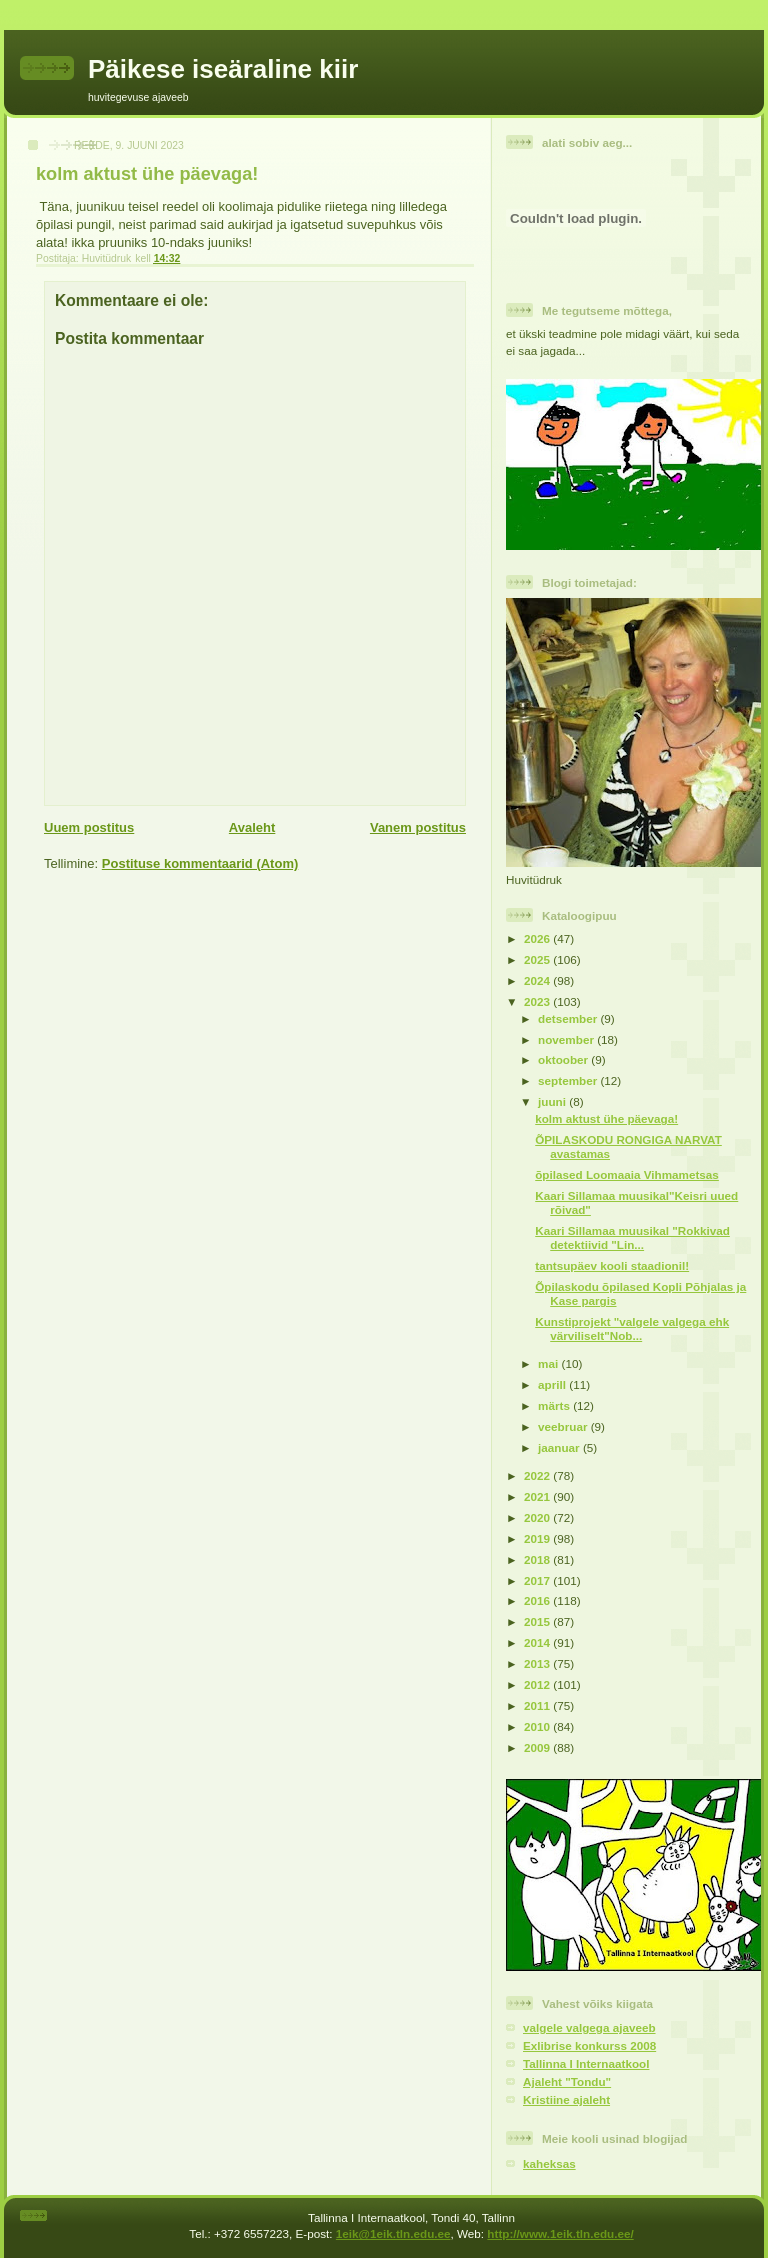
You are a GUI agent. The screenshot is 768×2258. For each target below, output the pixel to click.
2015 (538, 1621)
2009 (538, 1747)
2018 (538, 1559)
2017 (538, 1580)
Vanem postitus (418, 827)
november (567, 1039)
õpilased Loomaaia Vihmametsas (627, 1174)
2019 (538, 1538)
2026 (538, 938)
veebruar (564, 1426)
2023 (538, 1001)
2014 (538, 1642)
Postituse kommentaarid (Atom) (200, 863)
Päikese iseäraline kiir (223, 69)
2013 (538, 1663)
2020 (538, 1517)
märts (555, 1405)
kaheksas (549, 2163)
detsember (569, 1018)
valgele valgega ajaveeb (589, 2027)
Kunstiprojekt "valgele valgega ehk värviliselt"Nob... (632, 1328)
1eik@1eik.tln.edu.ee (393, 2233)
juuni (553, 1101)
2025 (538, 959)
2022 (538, 1475)
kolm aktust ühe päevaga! (606, 1118)
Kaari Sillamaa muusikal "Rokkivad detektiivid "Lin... (632, 1237)
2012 (538, 1684)
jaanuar (560, 1447)
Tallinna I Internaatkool (586, 2063)
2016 (538, 1600)
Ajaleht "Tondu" (567, 2081)
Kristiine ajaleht (566, 2099)
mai (549, 1363)
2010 (538, 1726)
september (569, 1080)
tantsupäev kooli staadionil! (612, 1265)
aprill (553, 1384)
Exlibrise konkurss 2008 (589, 2045)
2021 (538, 1496)
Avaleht (252, 827)
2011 (538, 1705)
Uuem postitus (89, 827)
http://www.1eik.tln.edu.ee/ (560, 2233)
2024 (538, 980)
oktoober (564, 1059)
